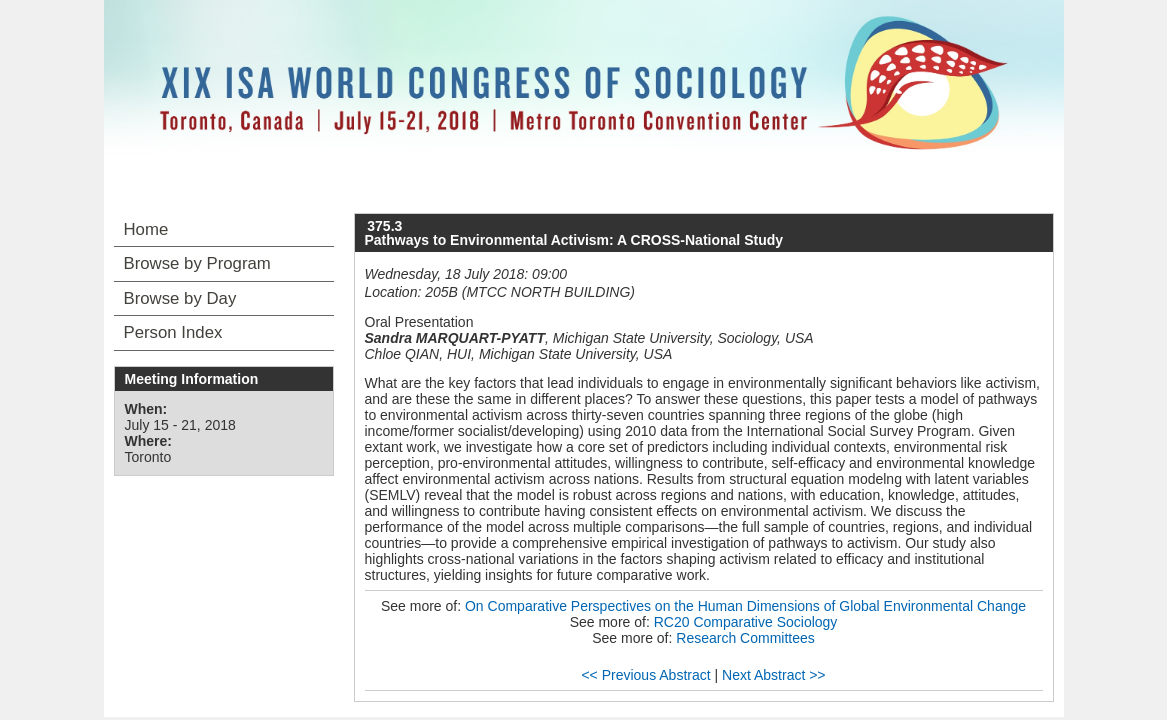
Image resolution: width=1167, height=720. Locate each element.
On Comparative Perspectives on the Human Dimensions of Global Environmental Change (745, 606)
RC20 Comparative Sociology (746, 622)
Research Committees (745, 638)
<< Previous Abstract (645, 675)
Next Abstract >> (774, 675)
